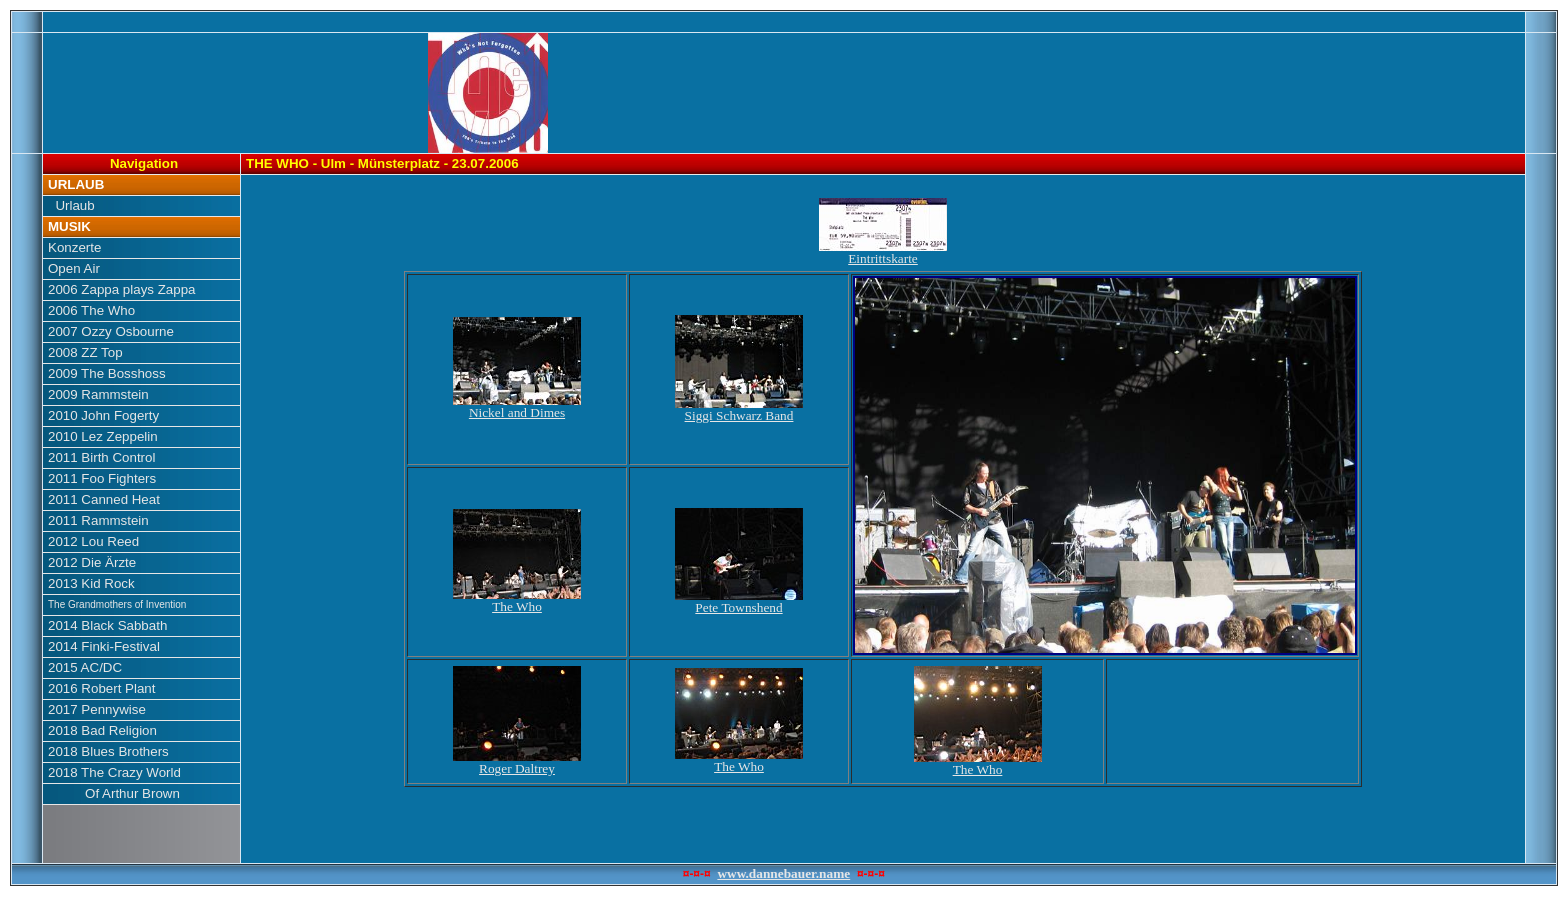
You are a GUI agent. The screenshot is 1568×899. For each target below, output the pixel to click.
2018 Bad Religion (102, 730)
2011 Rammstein (98, 520)
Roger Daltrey (517, 762)
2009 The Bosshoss (107, 373)
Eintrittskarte (883, 252)
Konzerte (74, 247)
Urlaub (71, 205)
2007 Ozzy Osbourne (111, 331)
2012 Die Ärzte (92, 562)
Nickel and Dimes (517, 406)
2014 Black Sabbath (107, 625)
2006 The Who (91, 310)
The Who (517, 600)
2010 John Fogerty (103, 415)
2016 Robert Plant (101, 688)
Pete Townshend (739, 601)
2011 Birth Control (101, 457)
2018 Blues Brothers (108, 751)
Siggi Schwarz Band (739, 409)
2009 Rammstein (98, 394)
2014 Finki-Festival (104, 646)
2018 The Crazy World (114, 772)
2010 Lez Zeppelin (103, 436)
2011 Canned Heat (104, 499)
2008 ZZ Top (85, 352)
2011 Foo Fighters (102, 478)
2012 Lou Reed (93, 541)
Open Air (74, 268)
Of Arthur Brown (114, 793)
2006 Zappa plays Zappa (121, 289)
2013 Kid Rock (91, 583)
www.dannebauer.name (783, 873)
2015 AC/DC (85, 667)
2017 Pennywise (97, 709)
